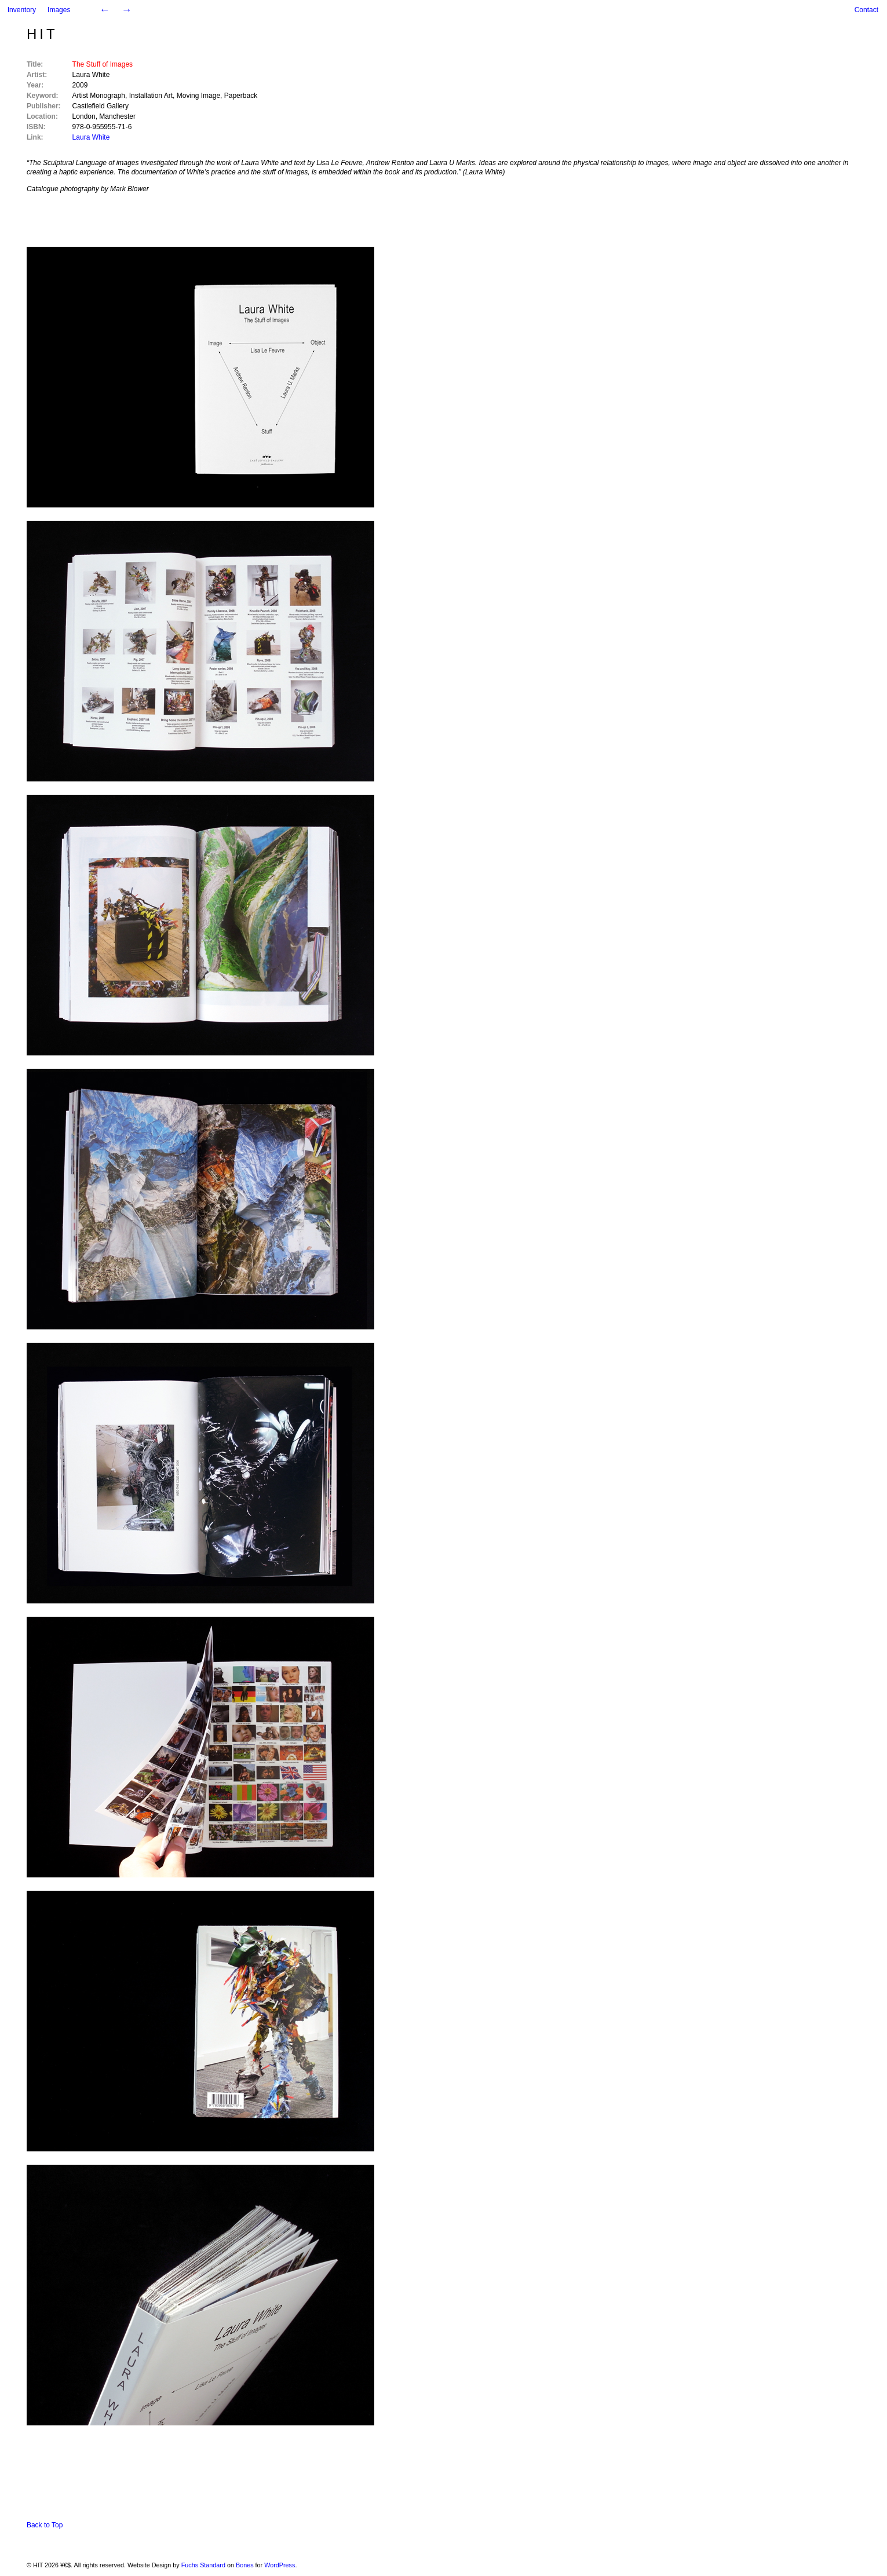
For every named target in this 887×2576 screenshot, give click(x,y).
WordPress (279, 2565)
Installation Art (151, 96)
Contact (866, 10)
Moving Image (198, 96)
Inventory (22, 10)
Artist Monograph (98, 96)
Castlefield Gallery (100, 106)
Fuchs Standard (203, 2565)
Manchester (117, 116)
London (84, 116)
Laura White (91, 75)
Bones (245, 2565)
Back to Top (45, 2525)
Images (59, 10)
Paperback (240, 96)
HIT (42, 34)
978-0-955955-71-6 (102, 127)
